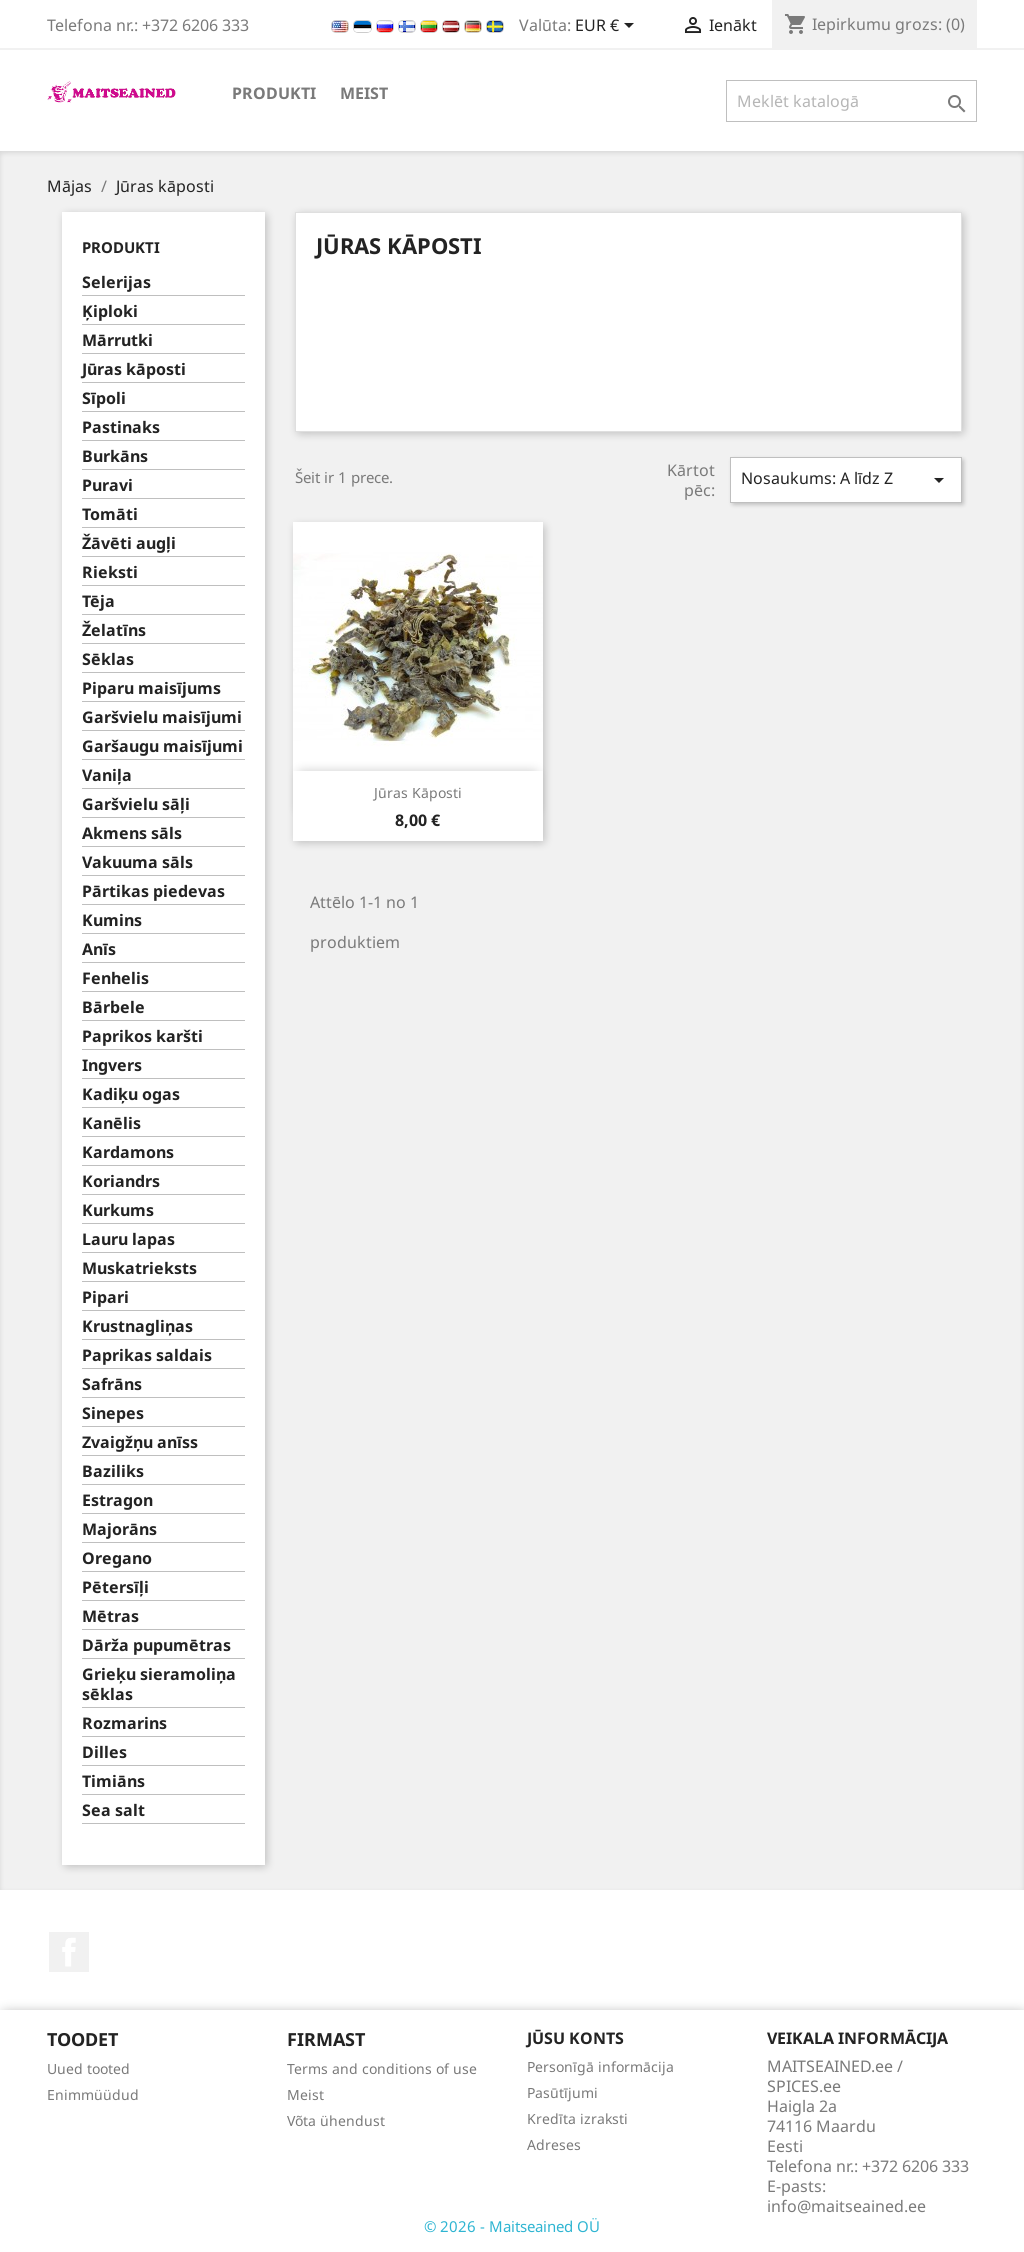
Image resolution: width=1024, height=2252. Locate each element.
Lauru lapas (128, 1239)
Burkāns (115, 456)
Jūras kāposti (134, 369)
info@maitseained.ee (846, 2206)
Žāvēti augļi (129, 543)
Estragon (117, 1500)
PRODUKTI (274, 93)
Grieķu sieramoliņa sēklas (159, 1684)
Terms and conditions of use (382, 2068)
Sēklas (108, 659)
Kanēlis (111, 1123)
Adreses (554, 2144)
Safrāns (112, 1384)
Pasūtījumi (562, 2092)
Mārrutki (117, 340)
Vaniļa (107, 775)
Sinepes (113, 1413)
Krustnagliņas (137, 1326)
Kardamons (128, 1152)
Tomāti (110, 514)
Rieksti (110, 572)
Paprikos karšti (142, 1036)
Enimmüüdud (93, 2094)
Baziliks (113, 1471)
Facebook (69, 1952)
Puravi (107, 485)
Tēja (98, 601)
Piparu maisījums (151, 688)
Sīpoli (104, 398)
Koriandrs (121, 1181)
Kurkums (118, 1210)
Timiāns (113, 1781)
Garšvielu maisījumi (162, 717)
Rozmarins (124, 1723)
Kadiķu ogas (131, 1094)
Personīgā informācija (600, 2066)
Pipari (105, 1297)
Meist (364, 93)
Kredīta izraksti (577, 2118)
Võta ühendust (336, 2120)
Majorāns (119, 1529)
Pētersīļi (115, 1587)
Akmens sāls (132, 833)
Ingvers (112, 1065)
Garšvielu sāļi (136, 804)
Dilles (104, 1752)
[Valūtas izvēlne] (608, 27)
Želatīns (114, 630)
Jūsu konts (575, 2038)
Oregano (117, 1558)
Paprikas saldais (147, 1355)
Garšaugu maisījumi (162, 746)
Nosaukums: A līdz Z (846, 479)
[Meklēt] (851, 101)
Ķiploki (110, 311)
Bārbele (113, 1007)
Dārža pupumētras (156, 1645)
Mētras (110, 1616)
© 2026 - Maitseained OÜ (512, 2226)
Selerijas (116, 282)
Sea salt (113, 1810)
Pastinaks (121, 427)
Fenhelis (115, 978)
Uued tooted (88, 2068)
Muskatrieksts (139, 1268)
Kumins (112, 920)
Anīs (99, 949)
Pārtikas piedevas (153, 891)
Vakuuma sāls (137, 862)
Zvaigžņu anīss (140, 1442)
